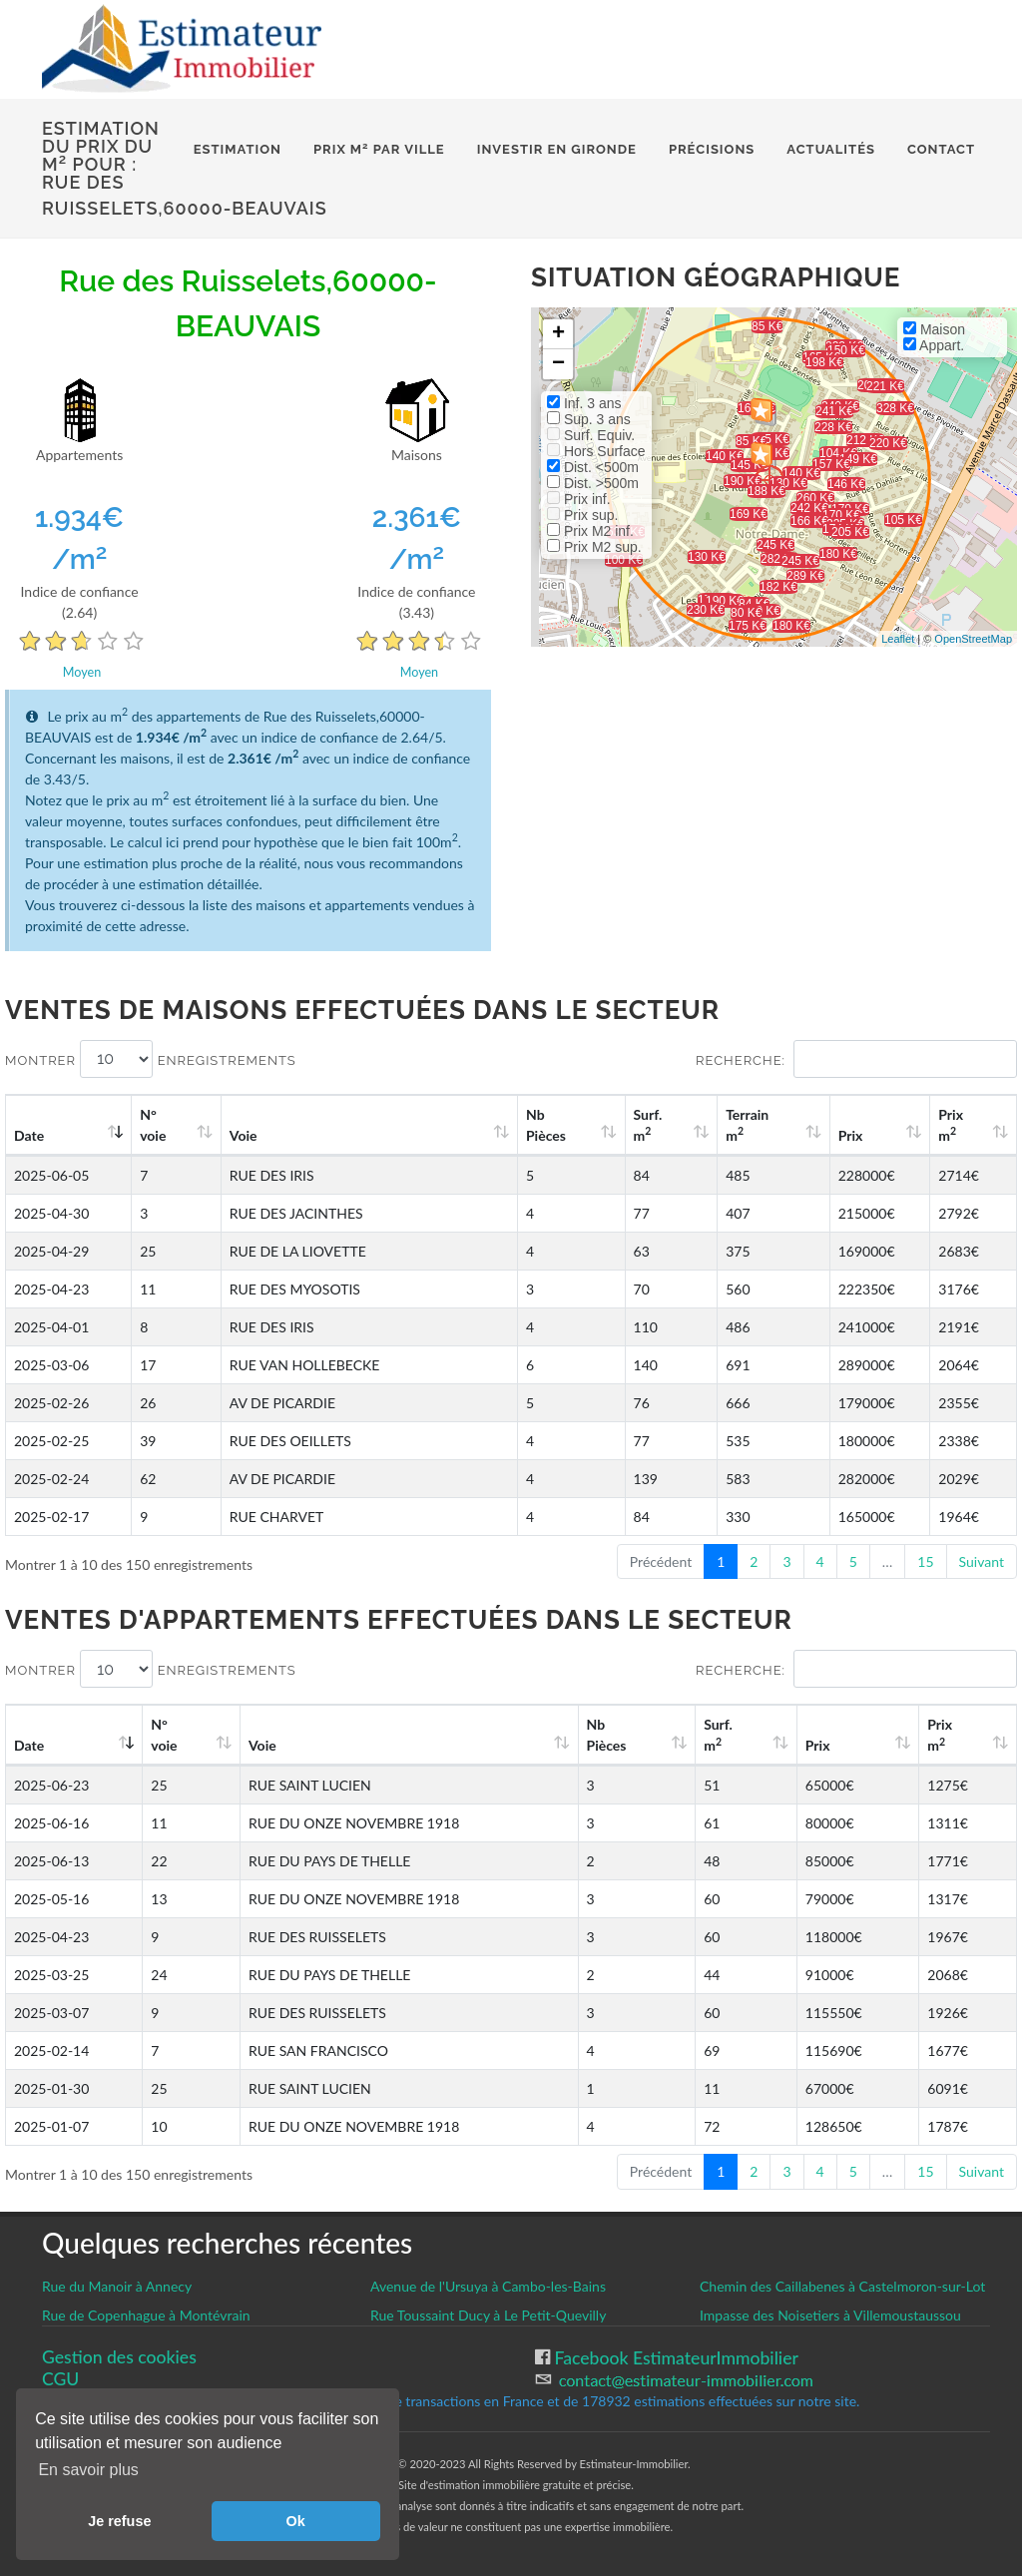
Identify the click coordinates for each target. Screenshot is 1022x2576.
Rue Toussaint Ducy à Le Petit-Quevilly (488, 2315)
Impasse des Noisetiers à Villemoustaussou (830, 2315)
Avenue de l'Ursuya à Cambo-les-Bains (488, 2286)
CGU (60, 2378)
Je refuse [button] (119, 2521)
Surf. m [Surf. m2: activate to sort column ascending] (648, 1125)
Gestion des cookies (119, 2356)
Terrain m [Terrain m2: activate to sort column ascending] (747, 1125)
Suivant (981, 1561)
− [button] (558, 364)
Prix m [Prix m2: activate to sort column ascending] (950, 1125)
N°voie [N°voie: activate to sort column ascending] (153, 1125)
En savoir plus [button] (88, 2469)
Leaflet (897, 639)
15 (925, 1561)
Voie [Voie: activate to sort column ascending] (243, 1135)
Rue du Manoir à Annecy (117, 2286)
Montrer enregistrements (150, 1059)
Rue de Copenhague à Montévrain (146, 2315)
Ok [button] (295, 2521)
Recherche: (856, 1059)
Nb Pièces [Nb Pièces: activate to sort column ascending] (546, 1125)
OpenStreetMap (973, 639)
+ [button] (558, 334)
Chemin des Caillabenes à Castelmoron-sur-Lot (842, 2286)
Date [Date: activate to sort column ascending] (29, 1135)
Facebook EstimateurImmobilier (674, 2357)
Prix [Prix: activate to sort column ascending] (850, 1135)
